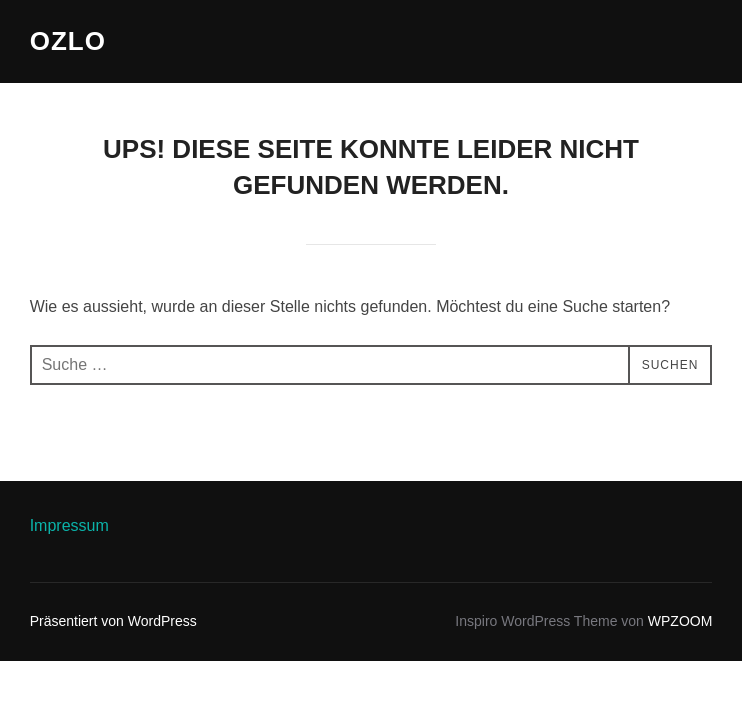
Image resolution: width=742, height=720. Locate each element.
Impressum (69, 525)
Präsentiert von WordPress (113, 621)
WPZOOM (680, 621)
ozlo (68, 41)
